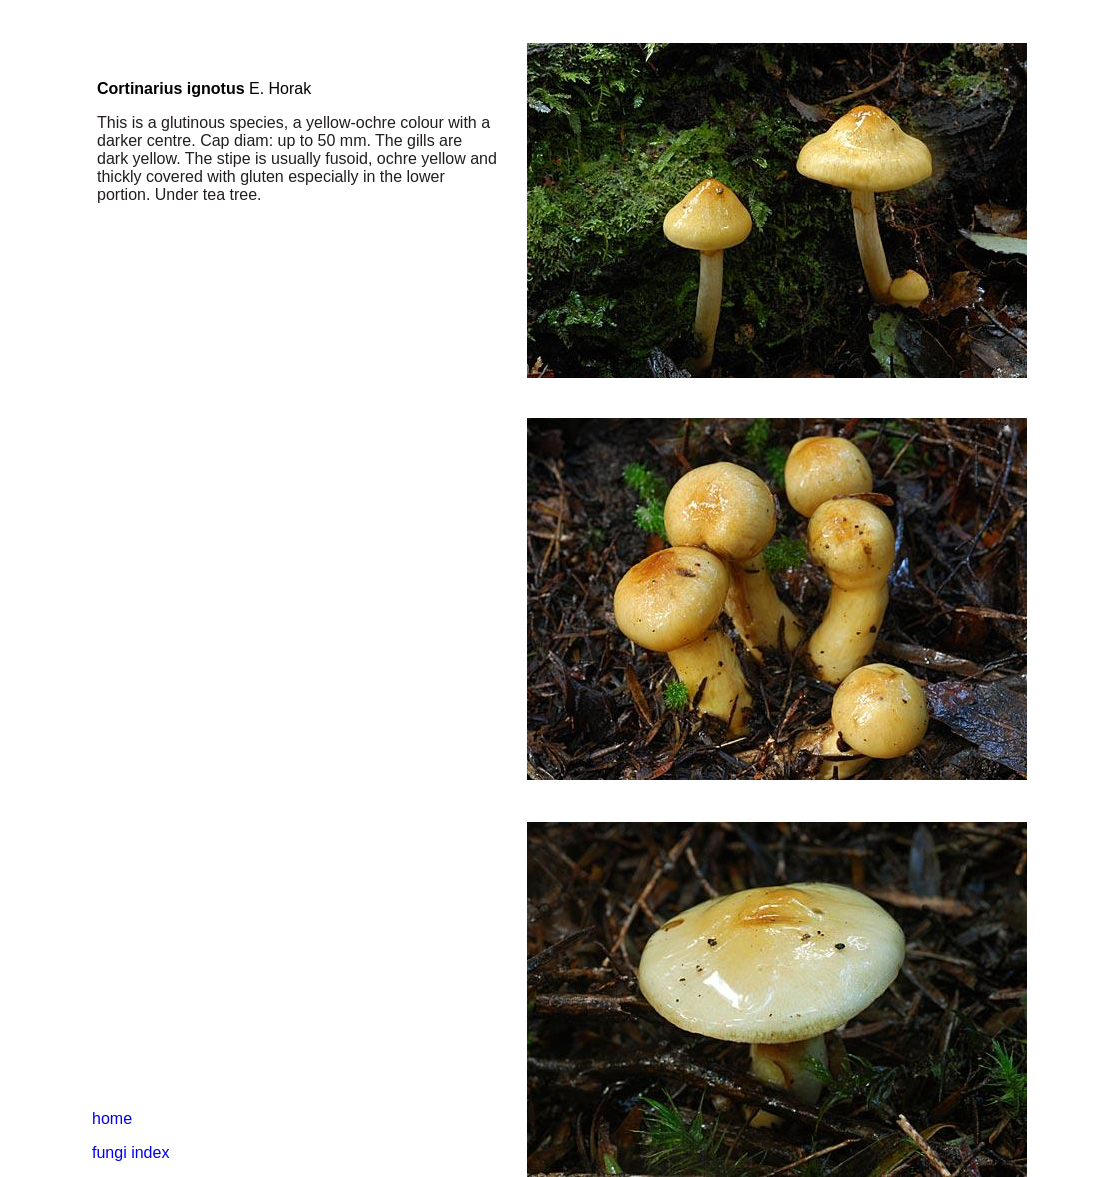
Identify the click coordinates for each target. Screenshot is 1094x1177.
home (112, 1118)
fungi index (130, 1152)
